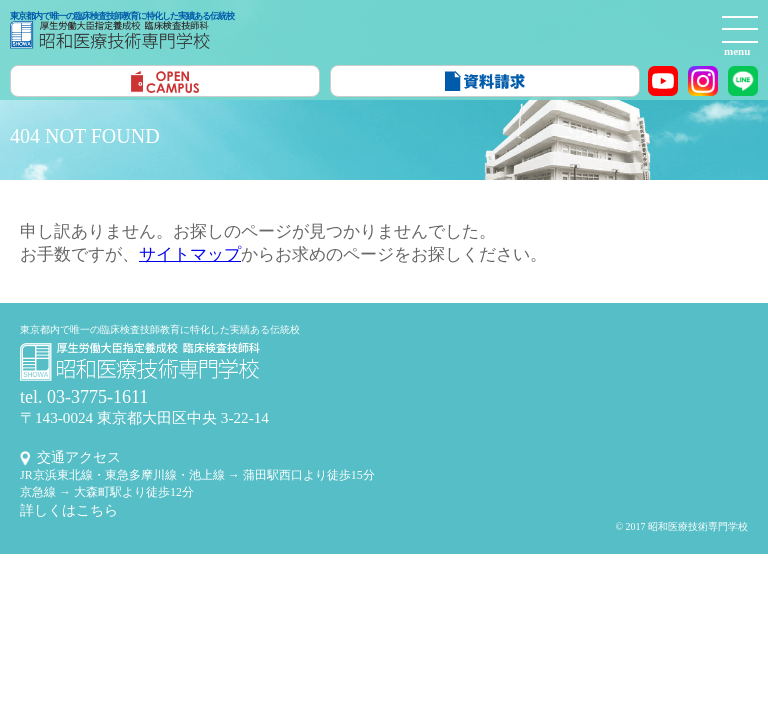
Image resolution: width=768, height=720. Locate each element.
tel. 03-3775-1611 (84, 397)
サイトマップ (190, 254)
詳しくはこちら (69, 510)
